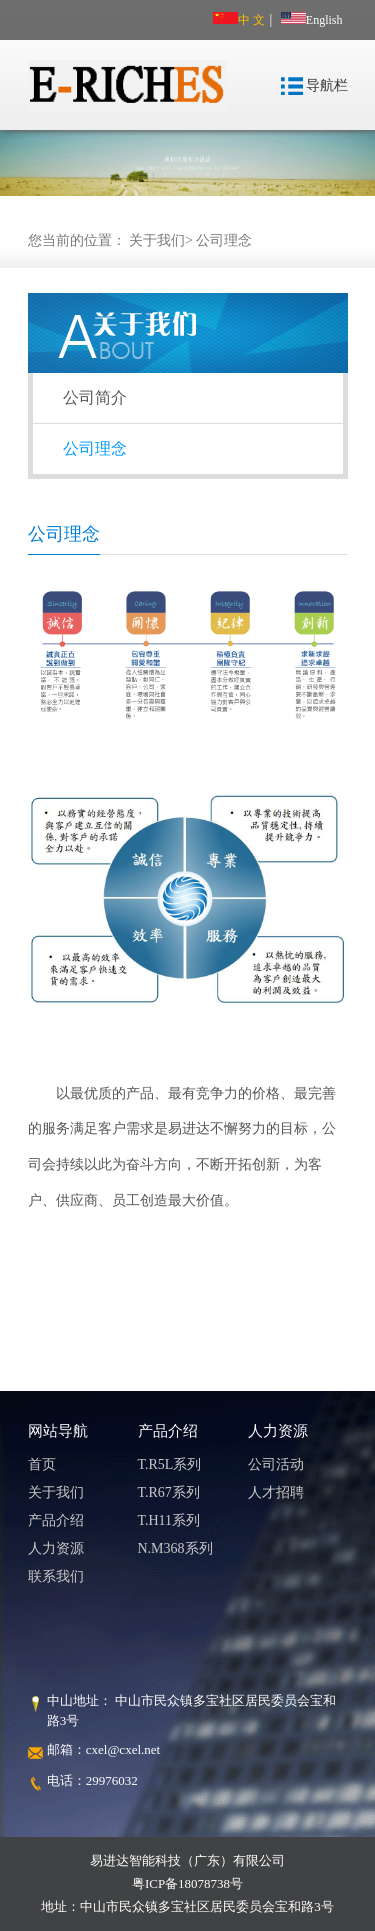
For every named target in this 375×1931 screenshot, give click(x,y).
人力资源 (56, 1548)
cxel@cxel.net (123, 1749)
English (312, 20)
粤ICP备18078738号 (187, 1883)
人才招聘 (276, 1492)
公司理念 (224, 240)
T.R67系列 (169, 1492)
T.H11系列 (169, 1520)
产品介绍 (56, 1520)
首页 (42, 1464)
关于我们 (157, 240)
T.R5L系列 (170, 1464)
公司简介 (95, 397)
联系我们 (56, 1576)
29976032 (112, 1780)
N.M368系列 (175, 1548)
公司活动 (276, 1464)
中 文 (239, 20)
